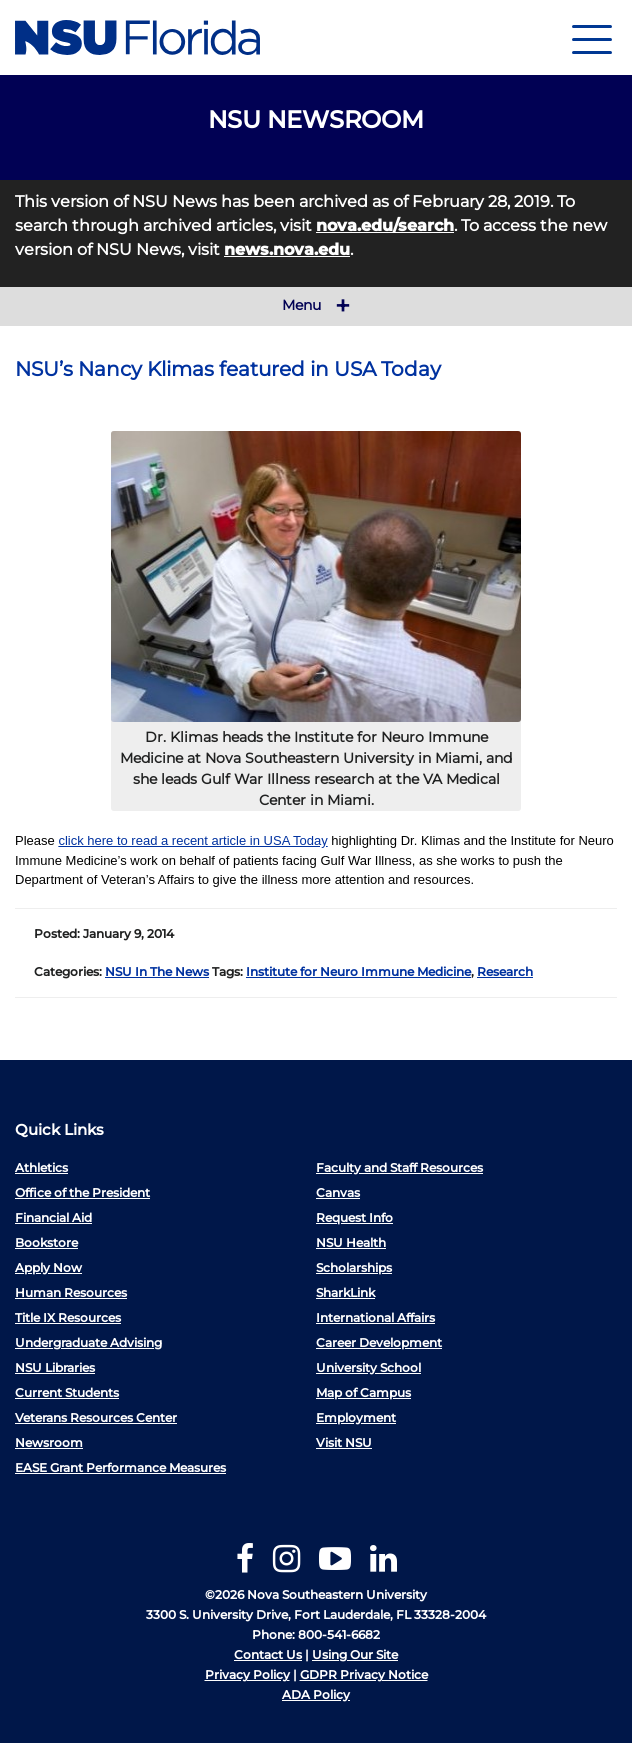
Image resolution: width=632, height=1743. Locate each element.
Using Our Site (355, 1654)
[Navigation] (592, 37)
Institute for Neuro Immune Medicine (358, 971)
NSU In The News (157, 971)
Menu (316, 306)
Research (505, 971)
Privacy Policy (247, 1674)
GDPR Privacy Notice (364, 1674)
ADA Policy (316, 1694)
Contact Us (268, 1654)
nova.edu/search (385, 225)
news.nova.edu (287, 249)
